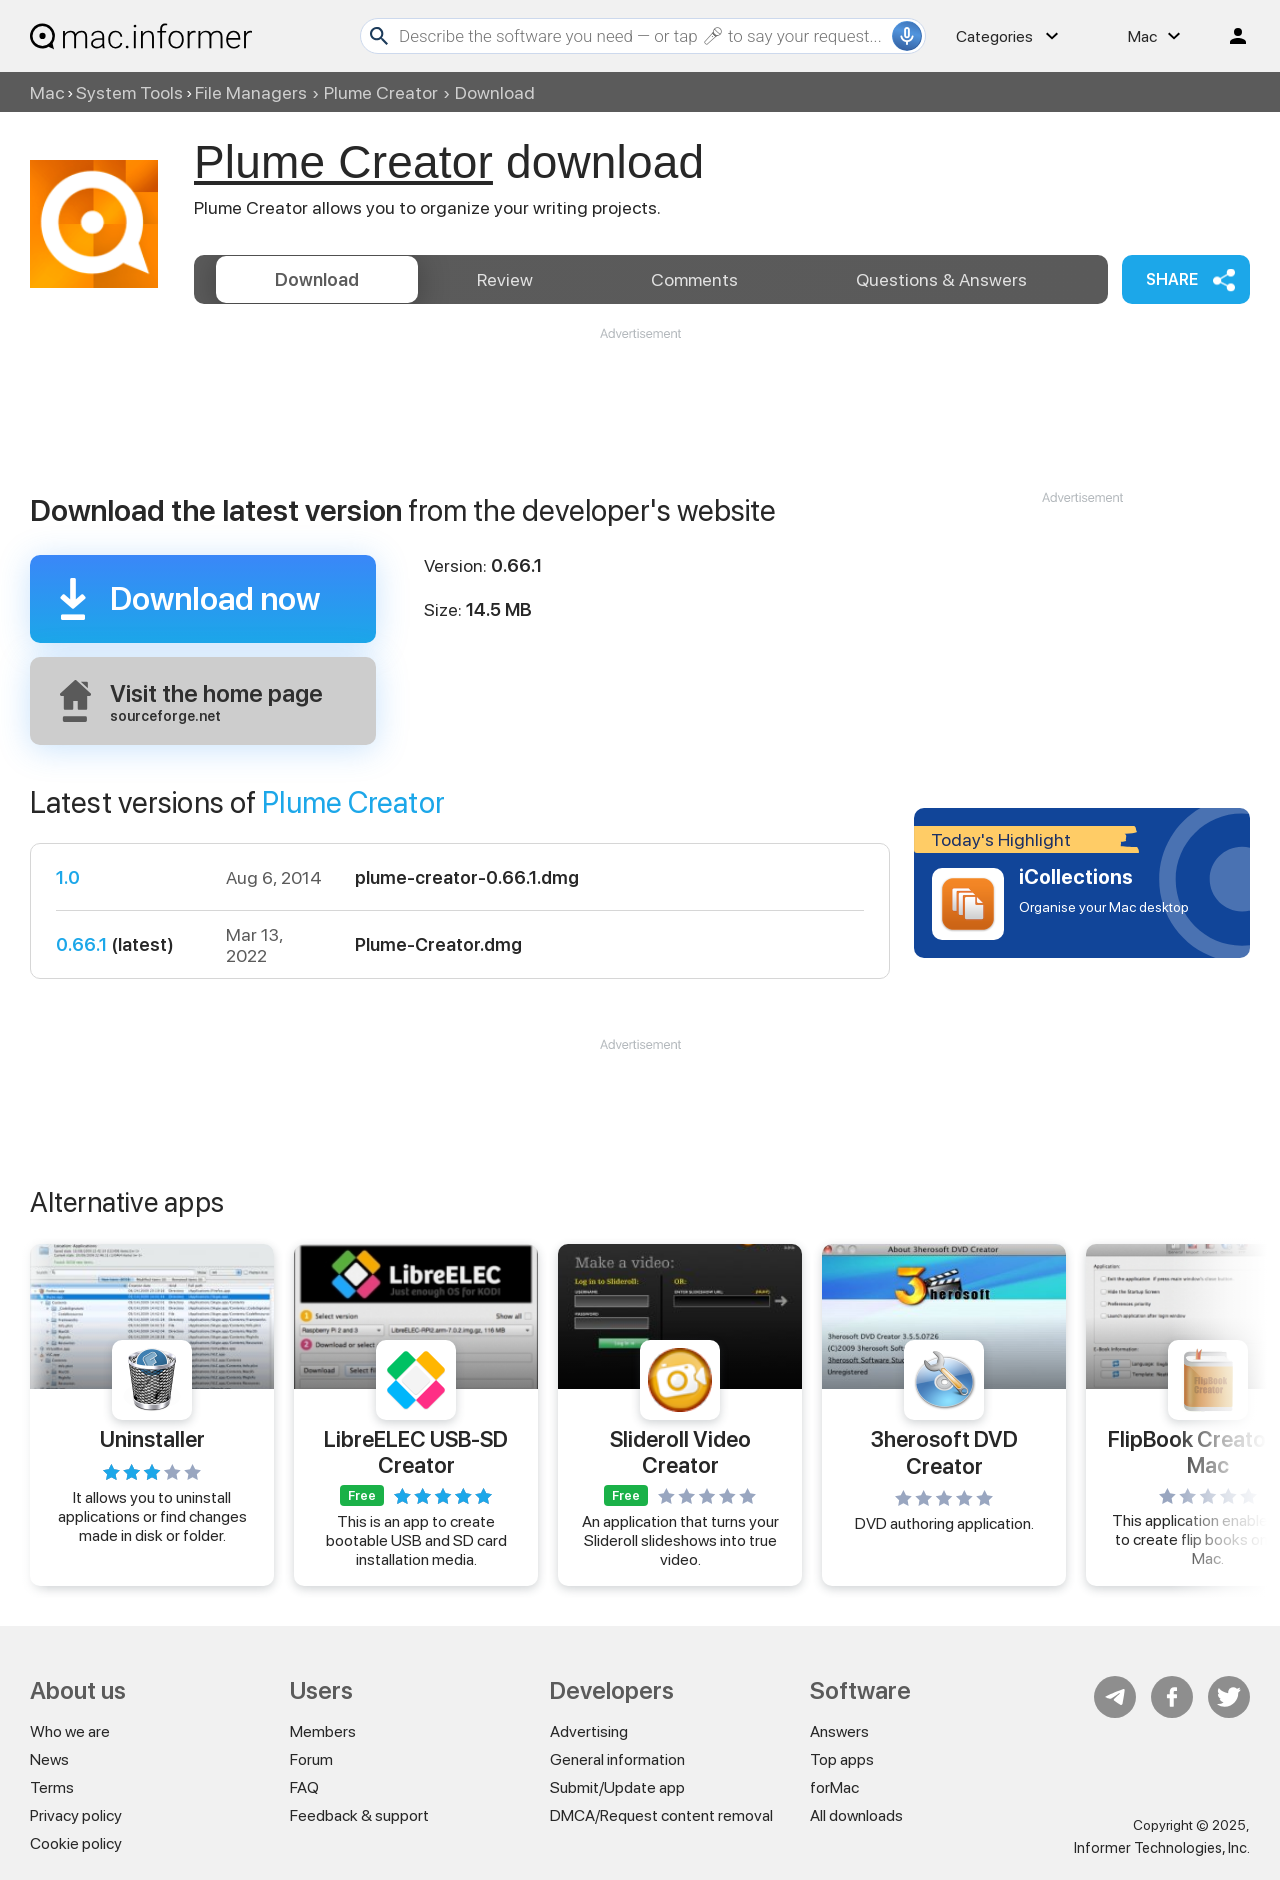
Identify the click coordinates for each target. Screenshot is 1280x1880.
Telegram (1115, 1697)
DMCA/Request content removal (661, 1815)
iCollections (1076, 877)
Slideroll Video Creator (680, 1451)
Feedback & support (359, 1815)
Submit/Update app (617, 1787)
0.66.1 (81, 944)
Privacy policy (76, 1815)
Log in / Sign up (1229, 36)
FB (1172, 1697)
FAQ (304, 1787)
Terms (52, 1787)
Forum (311, 1759)
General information (617, 1759)
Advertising (589, 1731)
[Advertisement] (640, 403)
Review (505, 279)
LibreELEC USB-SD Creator (416, 1451)
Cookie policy (76, 1843)
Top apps (842, 1759)
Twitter (1229, 1697)
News (49, 1759)
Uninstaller (152, 1439)
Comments (694, 279)
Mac (47, 92)
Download (317, 279)
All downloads (856, 1815)
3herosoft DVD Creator (944, 1452)
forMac (834, 1787)
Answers (941, 279)
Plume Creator (381, 92)
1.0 (68, 877)
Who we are (70, 1731)
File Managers (251, 92)
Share (1172, 279)
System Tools (129, 92)
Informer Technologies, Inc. (1162, 1848)
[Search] (643, 36)
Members (323, 1731)
